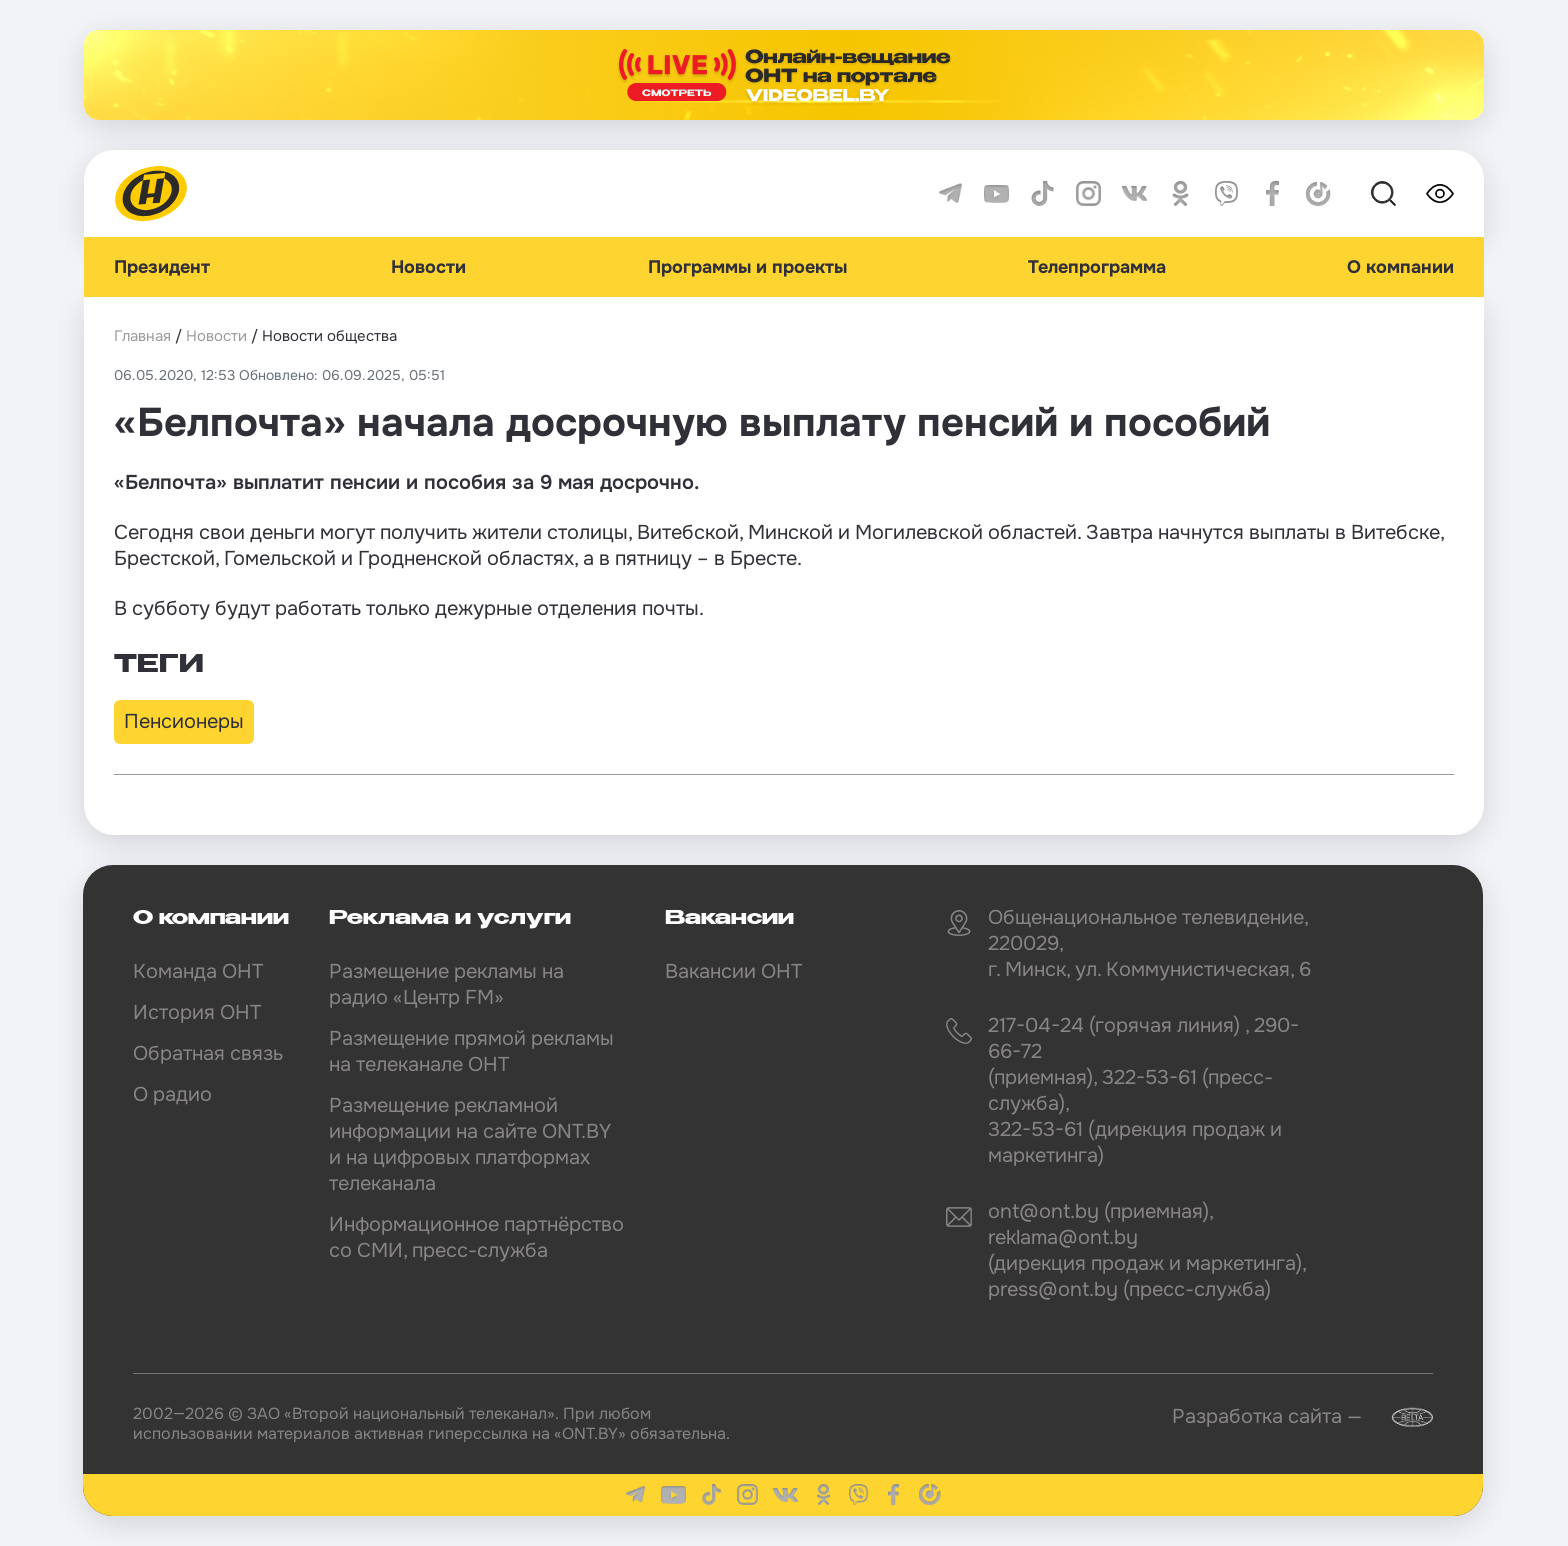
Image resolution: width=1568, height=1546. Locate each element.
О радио (172, 1094)
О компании (1400, 267)
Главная (142, 336)
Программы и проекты (747, 267)
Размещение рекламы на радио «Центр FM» (446, 984)
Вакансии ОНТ (733, 971)
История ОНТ (197, 1012)
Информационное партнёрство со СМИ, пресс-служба (476, 1237)
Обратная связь (208, 1053)
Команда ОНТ (198, 971)
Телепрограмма (1097, 267)
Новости (428, 267)
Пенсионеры (184, 721)
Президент (162, 267)
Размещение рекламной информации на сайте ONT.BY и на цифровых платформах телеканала (470, 1144)
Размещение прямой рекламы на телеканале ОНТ (471, 1051)
